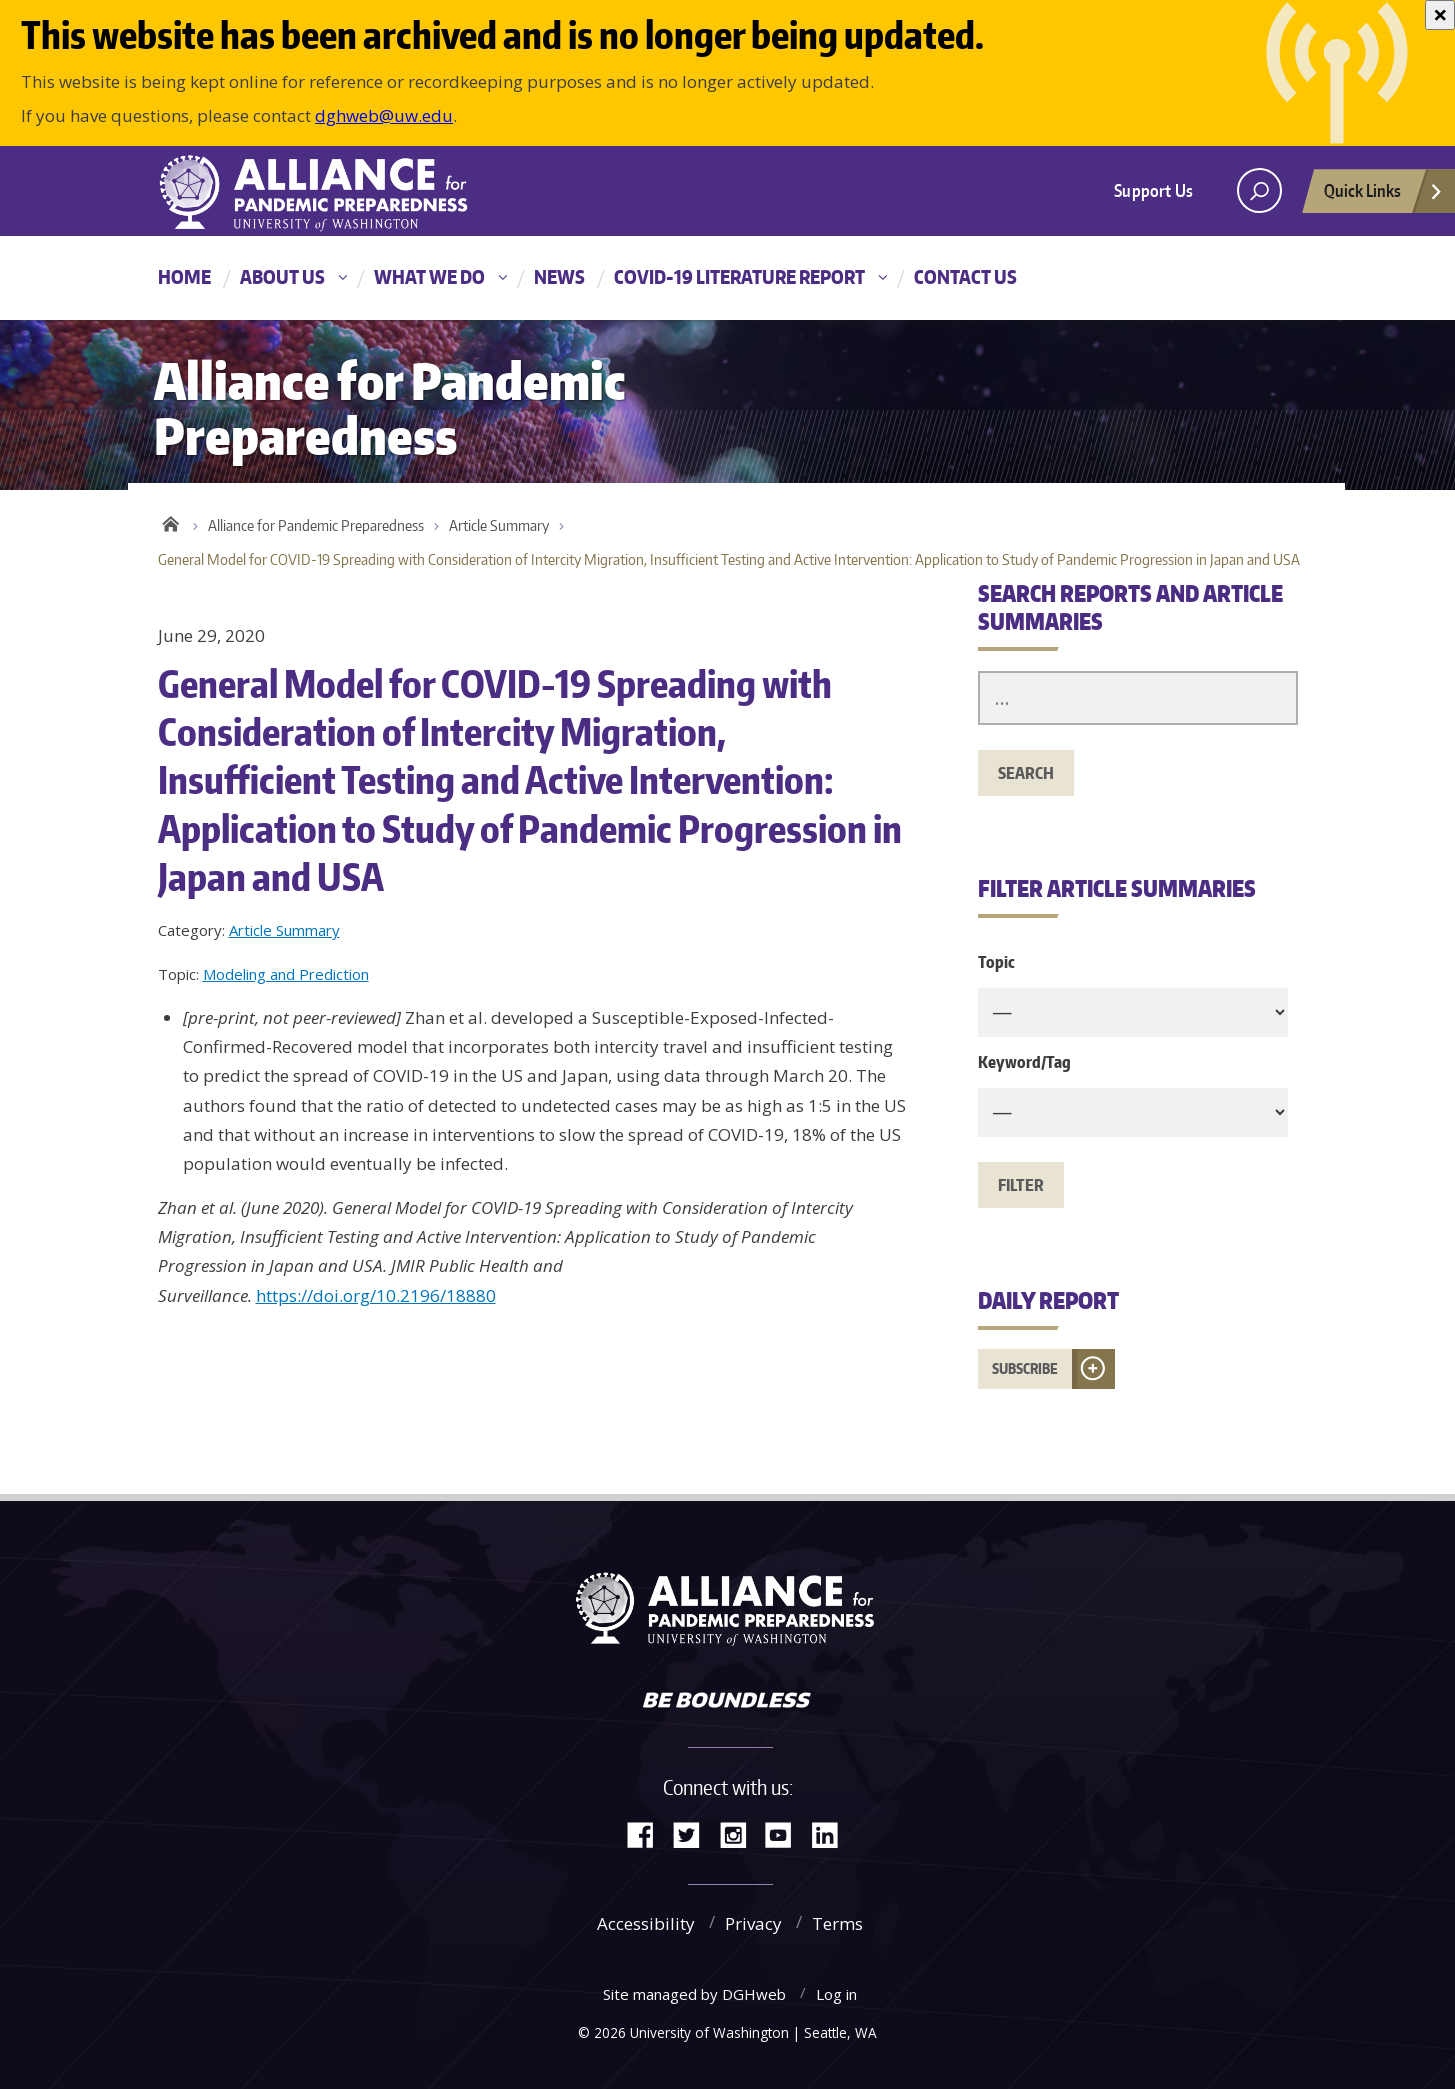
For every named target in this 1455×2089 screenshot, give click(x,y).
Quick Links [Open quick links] (1384, 196)
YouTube (786, 1833)
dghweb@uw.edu (384, 115)
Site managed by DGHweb (694, 1994)
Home (184, 276)
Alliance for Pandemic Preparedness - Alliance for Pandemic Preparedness (323, 193)
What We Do (429, 276)
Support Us (1153, 190)
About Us (282, 276)
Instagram (740, 1833)
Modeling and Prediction (286, 974)
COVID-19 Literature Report (739, 276)
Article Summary (499, 525)
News (559, 276)
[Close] (1440, 15)
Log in (836, 1994)
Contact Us (965, 276)
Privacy (753, 1923)
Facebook (648, 1833)
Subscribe (1025, 1368)
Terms (837, 1923)
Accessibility (646, 1923)
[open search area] (1259, 190)
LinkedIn (832, 1833)
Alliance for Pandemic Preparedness (316, 525)
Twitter (694, 1833)
